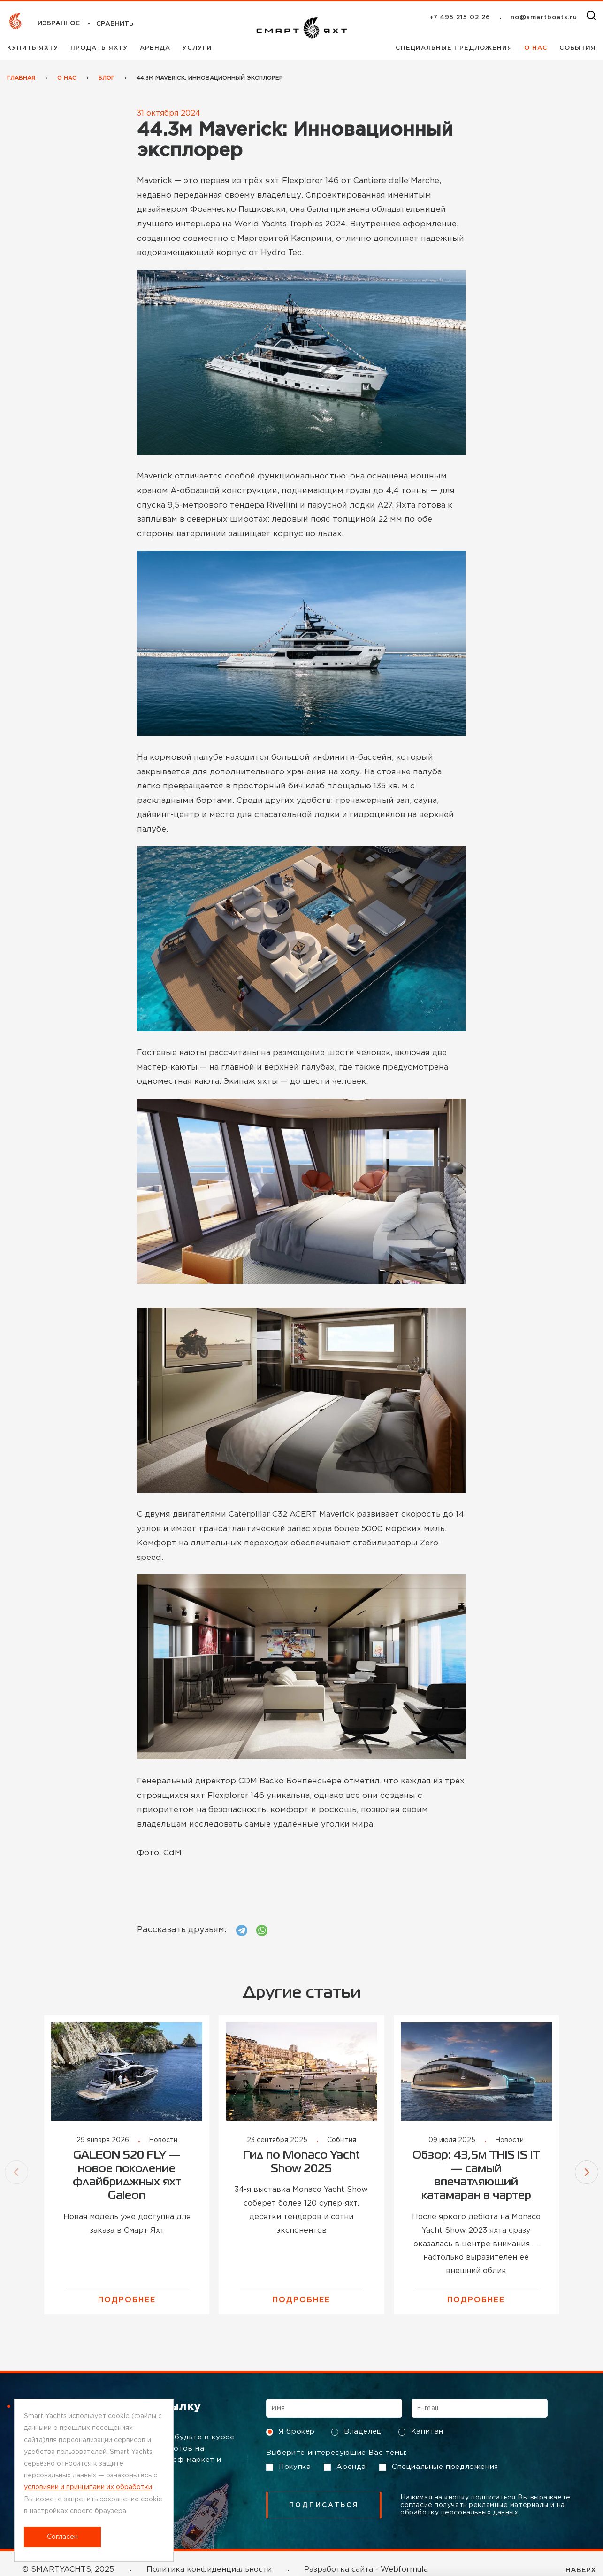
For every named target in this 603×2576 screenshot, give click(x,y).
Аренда (156, 48)
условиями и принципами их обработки (88, 2487)
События (577, 48)
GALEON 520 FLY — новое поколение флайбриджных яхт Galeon (127, 2176)
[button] (16, 2172)
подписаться (324, 2505)
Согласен (62, 2537)
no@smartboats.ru (544, 17)
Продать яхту (100, 48)
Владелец (356, 2432)
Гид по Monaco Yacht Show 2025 (301, 2162)
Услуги (197, 48)
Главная (21, 78)
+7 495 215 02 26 (459, 17)
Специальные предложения (455, 48)
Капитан (420, 2432)
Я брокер (290, 2432)
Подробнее (127, 2300)
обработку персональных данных (459, 2512)
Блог (106, 78)
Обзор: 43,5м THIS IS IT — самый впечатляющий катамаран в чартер (476, 2176)
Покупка (288, 2467)
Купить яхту (34, 48)
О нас (537, 48)
